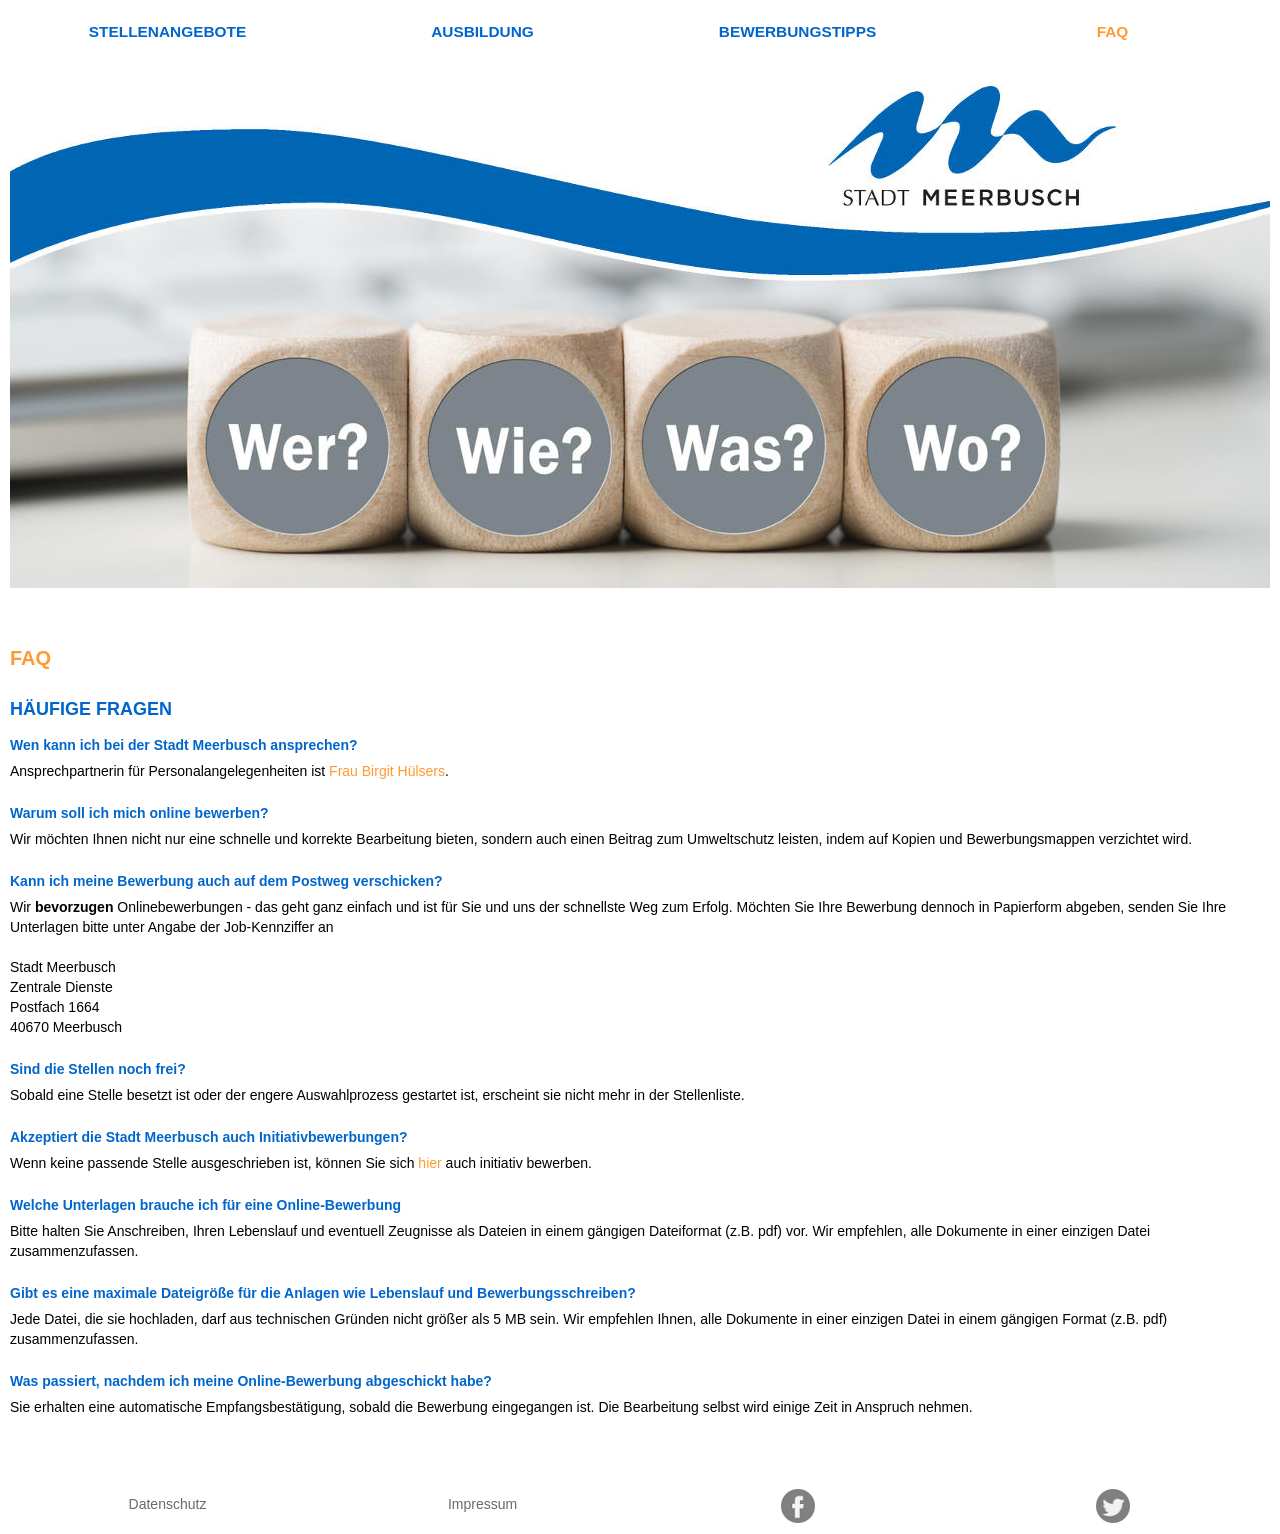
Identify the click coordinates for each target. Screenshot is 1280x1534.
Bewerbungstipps (797, 31)
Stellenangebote (167, 31)
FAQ (1113, 31)
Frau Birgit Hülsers (387, 771)
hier (429, 1163)
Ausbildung (482, 31)
